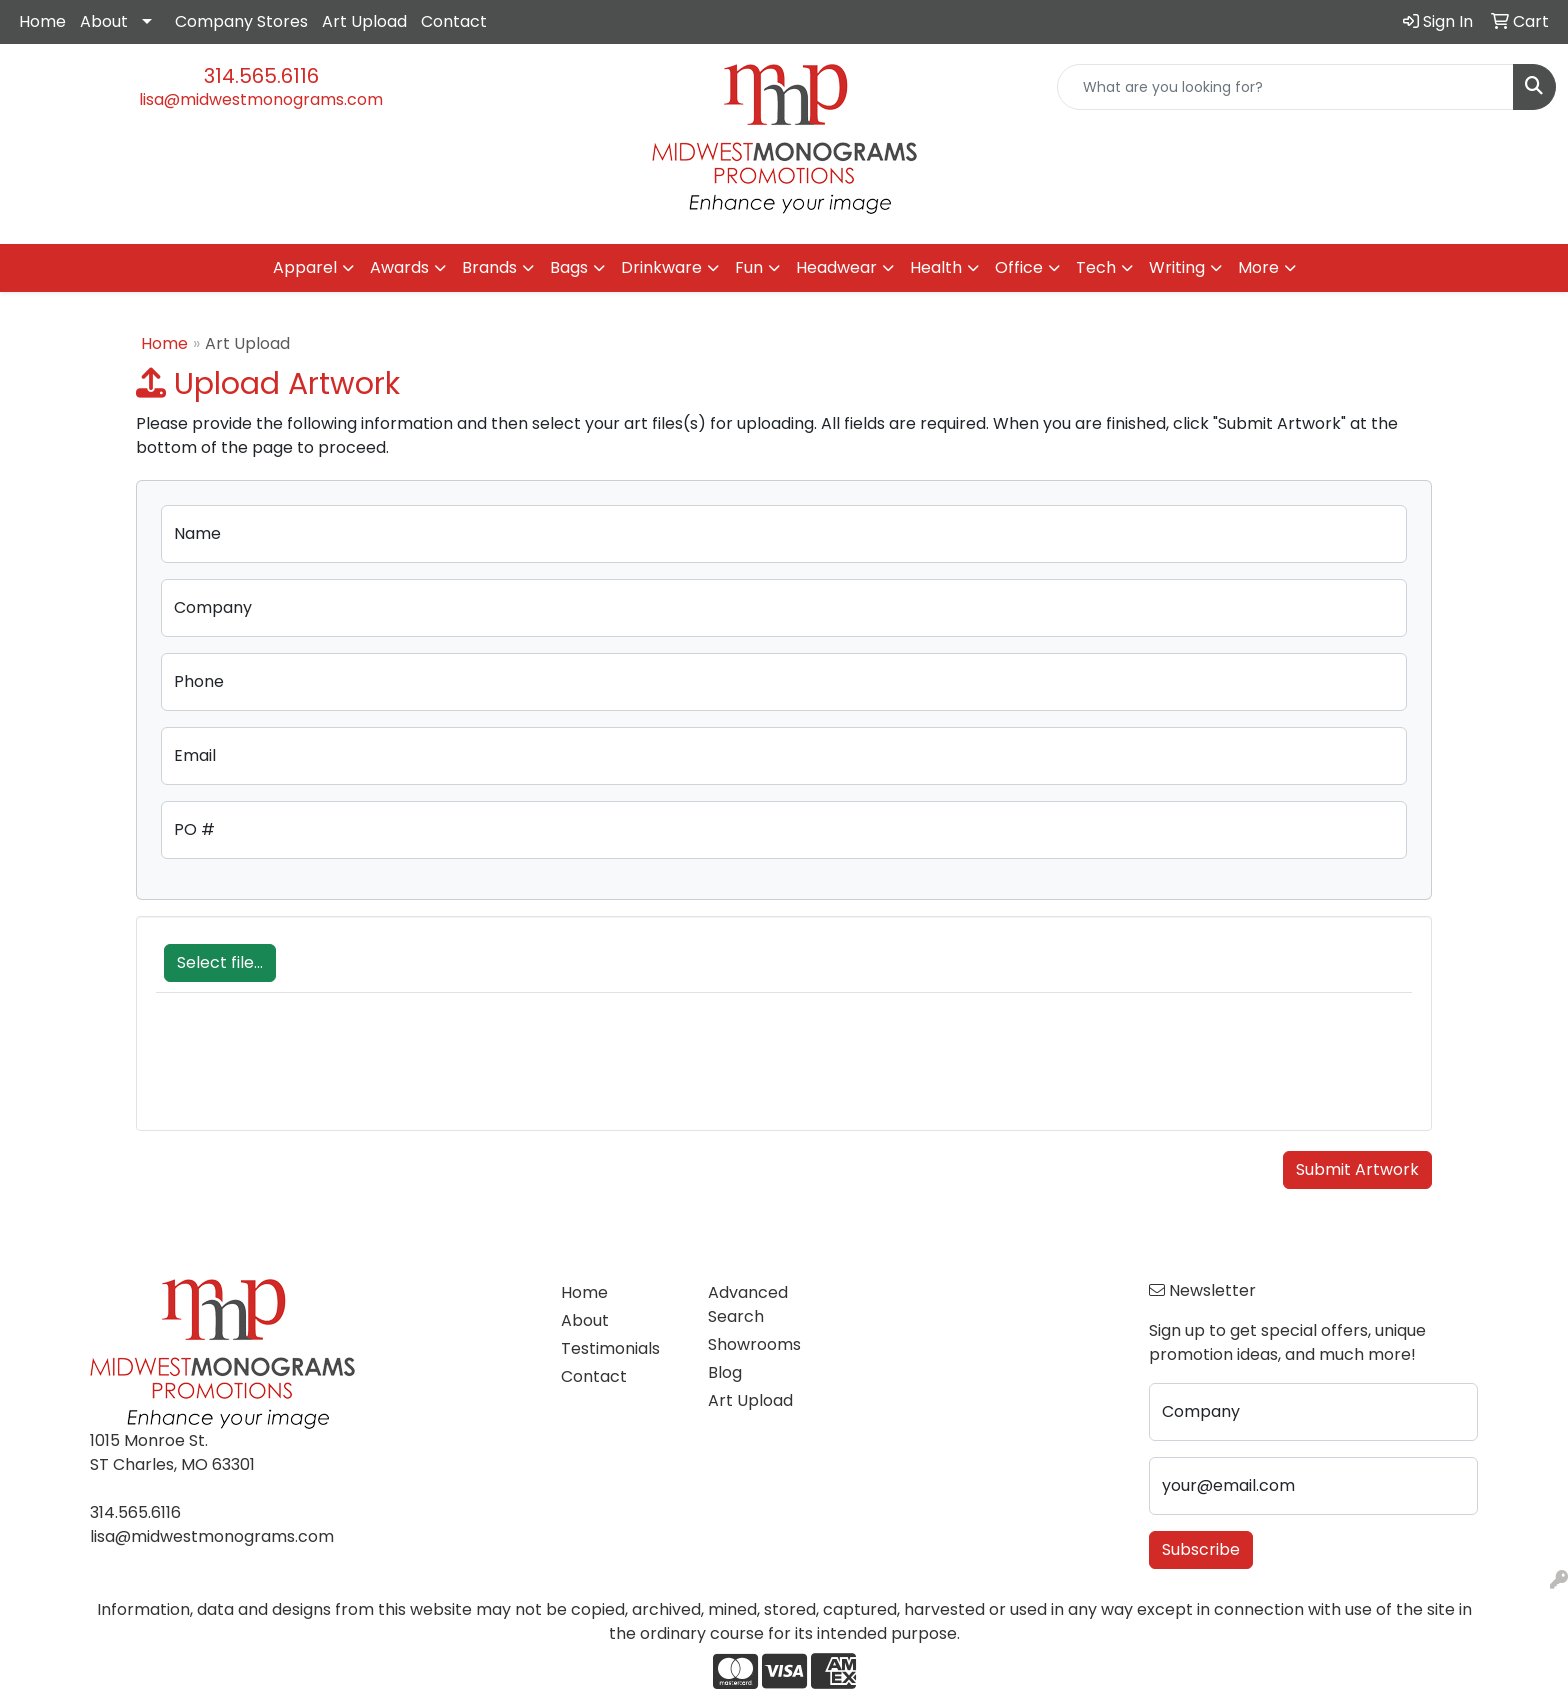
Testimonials (610, 1348)
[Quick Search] (1285, 87)
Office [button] (1019, 267)
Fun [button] (749, 267)
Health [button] (936, 267)
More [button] (1258, 267)
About (104, 21)
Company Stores (241, 21)
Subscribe (1201, 1549)
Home (42, 21)
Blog (725, 1372)
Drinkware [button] (661, 267)
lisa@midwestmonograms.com (261, 99)
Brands (489, 267)
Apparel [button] (305, 267)
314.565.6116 (261, 76)
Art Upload (364, 21)
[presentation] (308, 1072)
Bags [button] (569, 267)
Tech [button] (1096, 267)
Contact (454, 21)
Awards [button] (399, 267)
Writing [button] (1177, 267)
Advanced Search (748, 1304)
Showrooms (754, 1344)
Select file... (220, 962)
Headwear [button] (836, 267)
